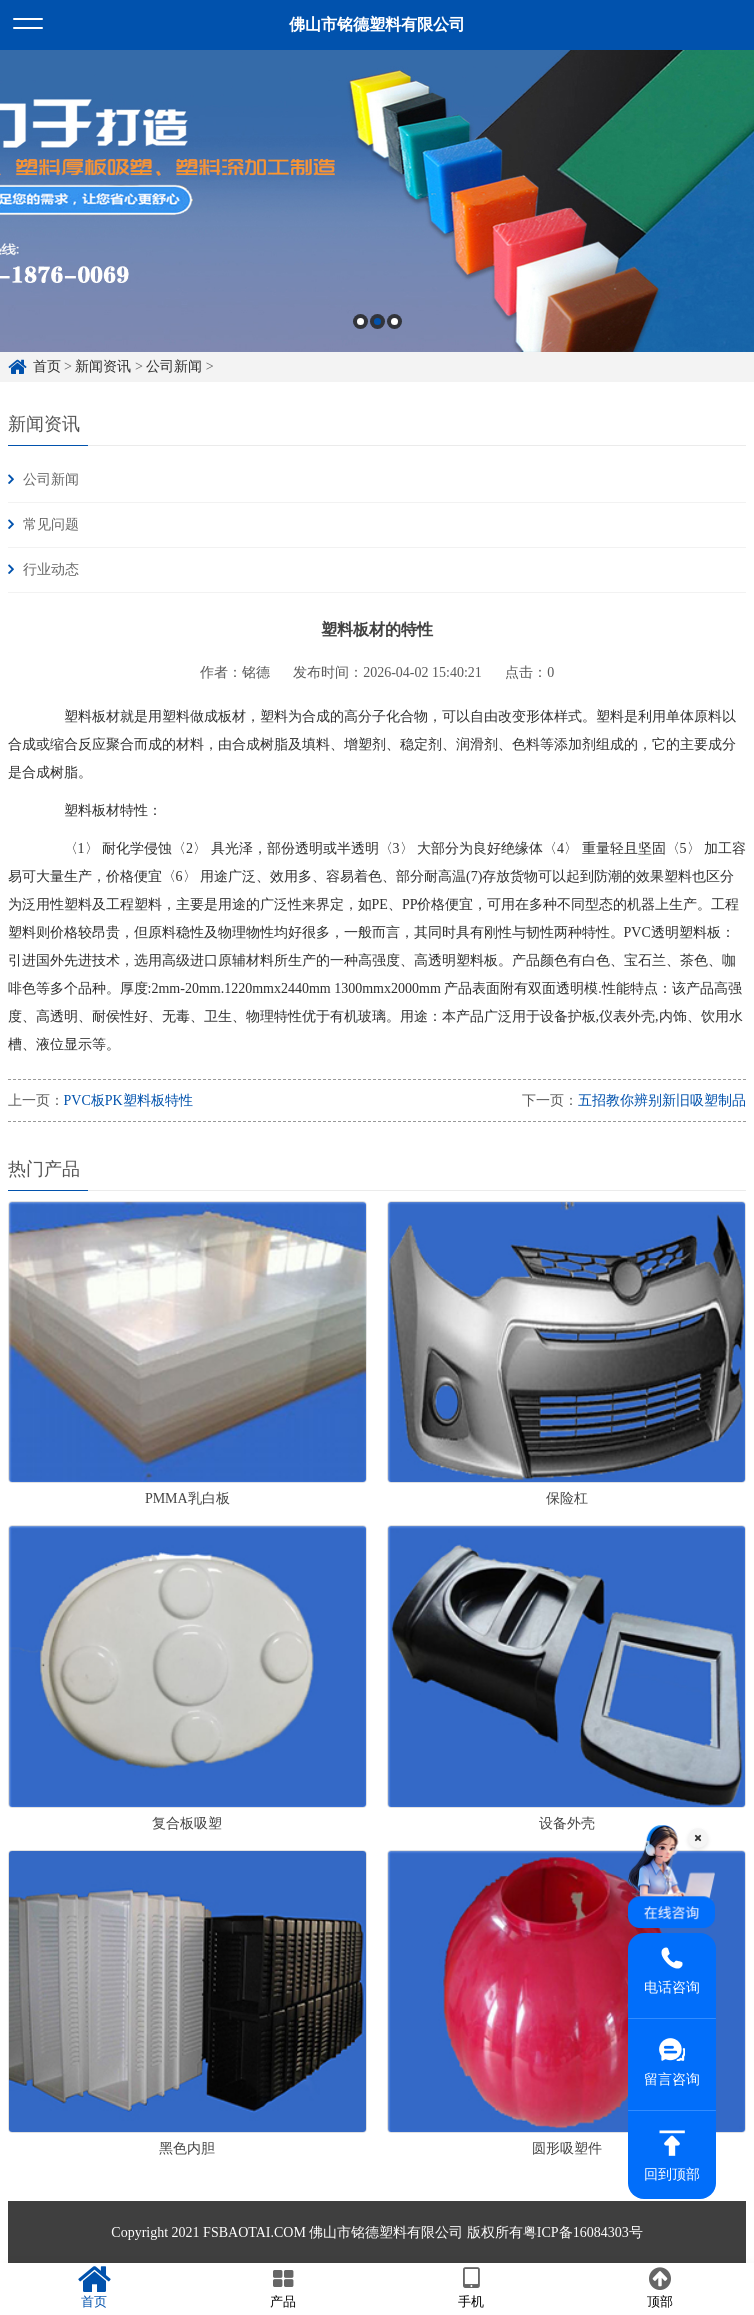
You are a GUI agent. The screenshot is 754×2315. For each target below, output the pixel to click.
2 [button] (377, 321)
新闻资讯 (103, 366)
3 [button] (394, 321)
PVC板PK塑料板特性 (128, 1100)
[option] (377, 201)
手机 (471, 2288)
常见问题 (51, 524)
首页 (47, 366)
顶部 (660, 2288)
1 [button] (360, 321)
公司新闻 (174, 366)
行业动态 (51, 569)
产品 (283, 2288)
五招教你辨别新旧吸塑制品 (662, 1100)
